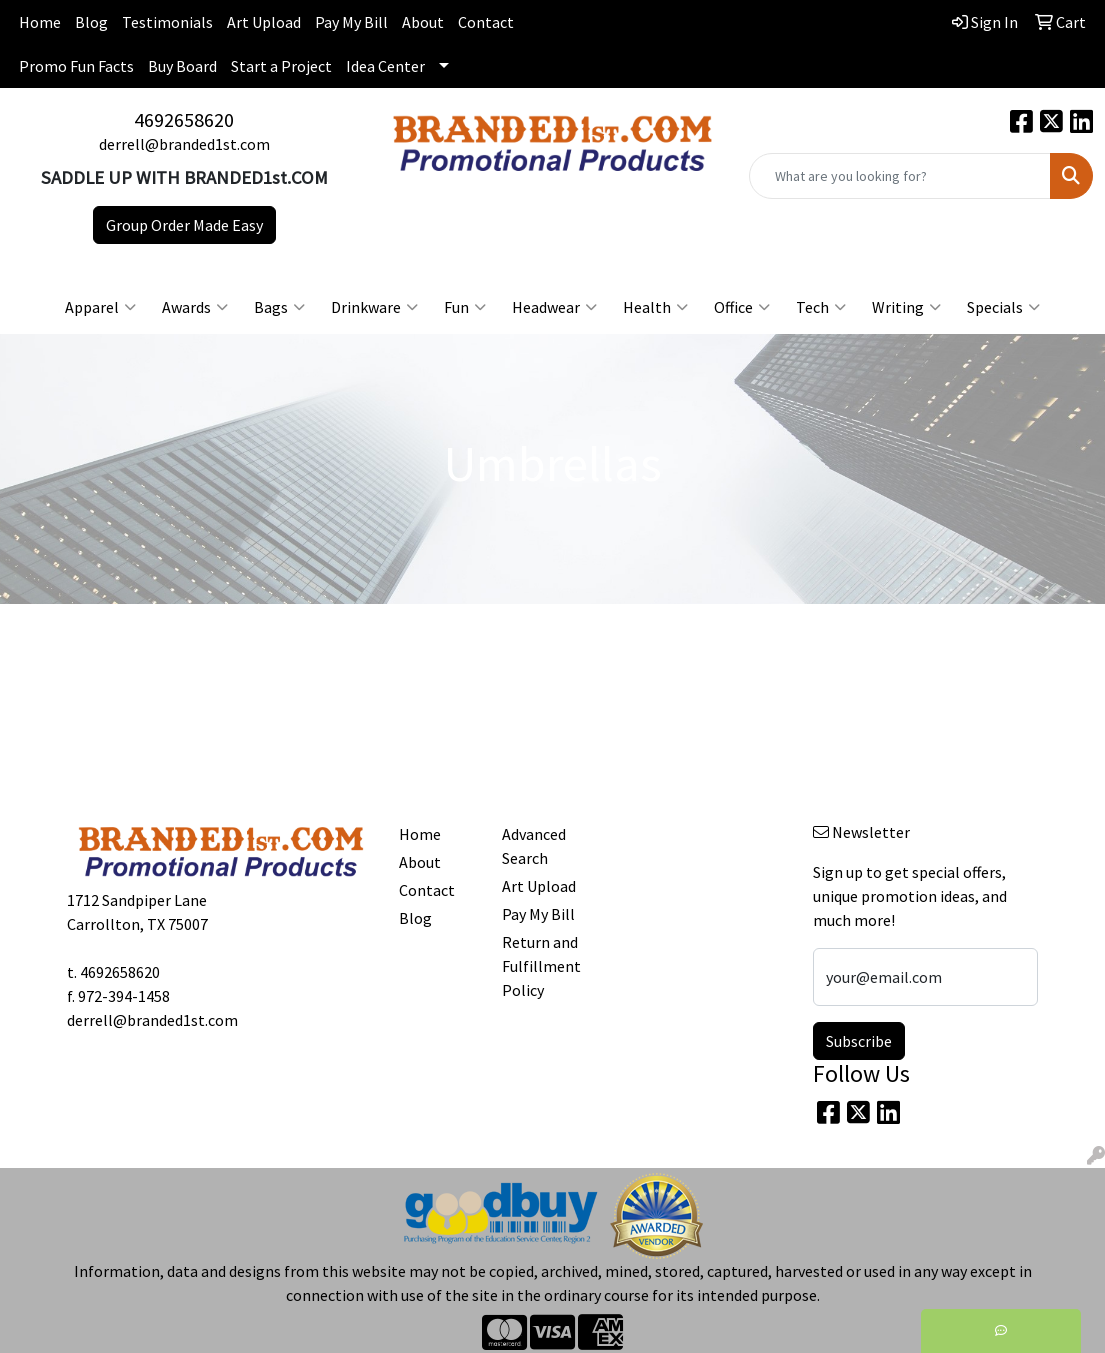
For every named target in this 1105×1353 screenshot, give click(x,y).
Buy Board (182, 66)
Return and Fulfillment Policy (541, 966)
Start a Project (281, 66)
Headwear (554, 307)
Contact (486, 22)
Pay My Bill (351, 22)
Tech (821, 307)
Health (655, 307)
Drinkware (374, 307)
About (423, 22)
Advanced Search (534, 846)
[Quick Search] (900, 176)
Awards (195, 307)
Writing (906, 307)
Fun (465, 307)
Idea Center (385, 66)
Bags (279, 307)
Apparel (100, 307)
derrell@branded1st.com (184, 144)
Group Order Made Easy (184, 225)
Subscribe (859, 1041)
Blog (91, 22)
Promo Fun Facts (76, 66)
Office (742, 307)
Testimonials (167, 22)
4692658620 (184, 119)
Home (40, 22)
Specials (1003, 307)
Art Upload (264, 22)
